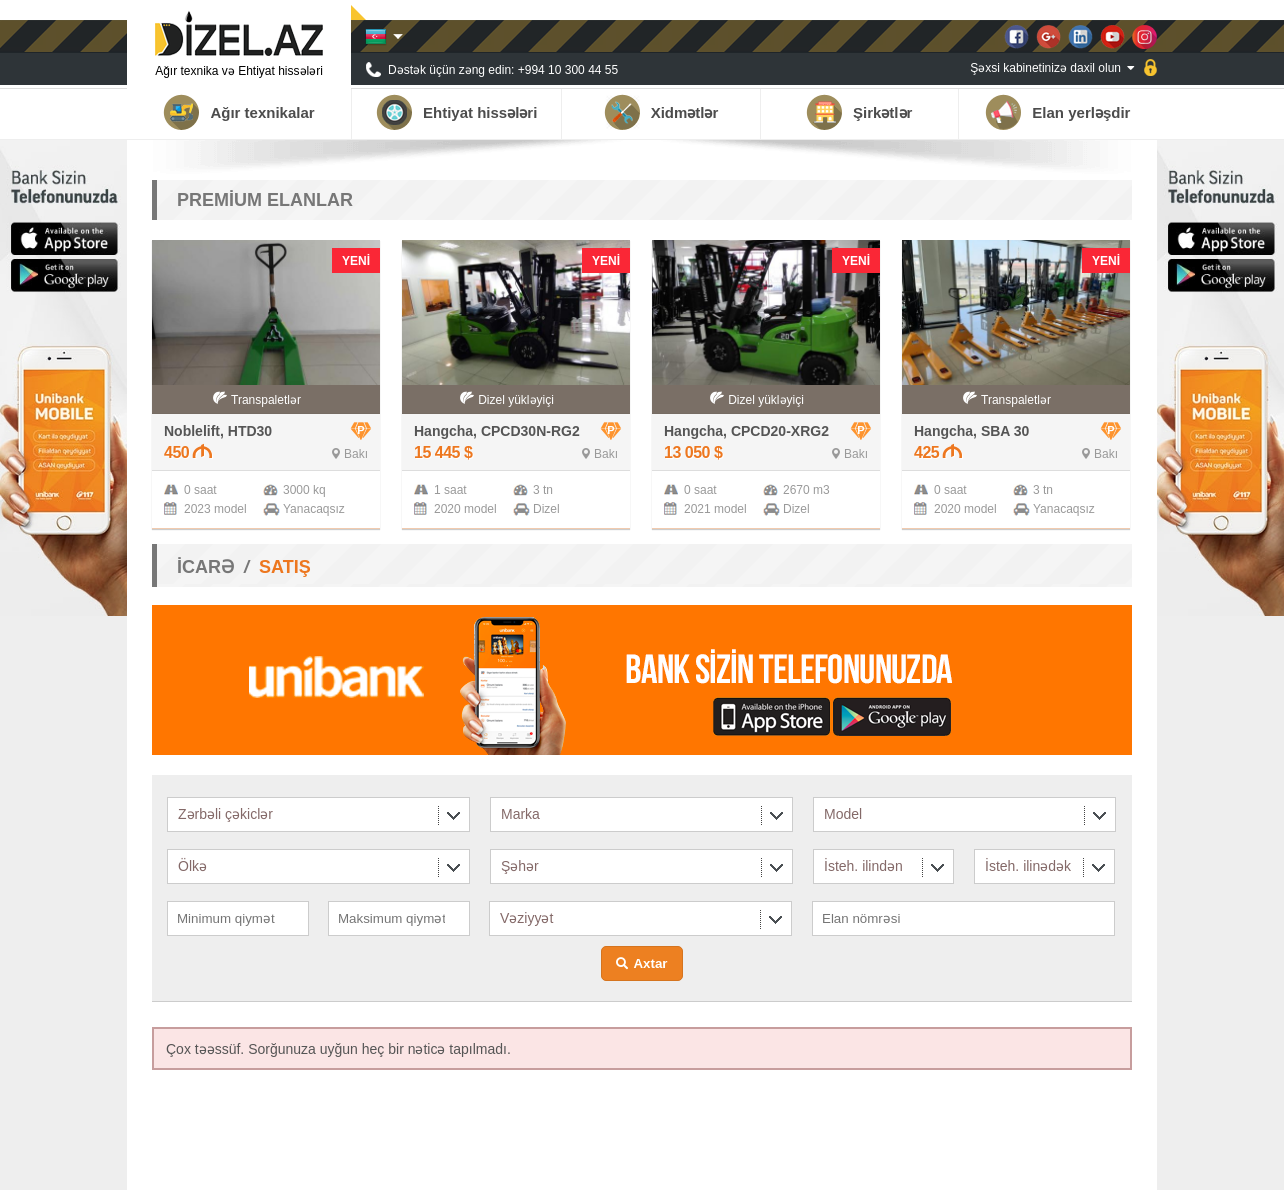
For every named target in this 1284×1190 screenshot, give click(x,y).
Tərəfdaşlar (914, 1165)
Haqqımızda (831, 1165)
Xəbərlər (988, 1165)
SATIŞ (285, 567)
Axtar (650, 963)
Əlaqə (1116, 1165)
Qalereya (1055, 1165)
